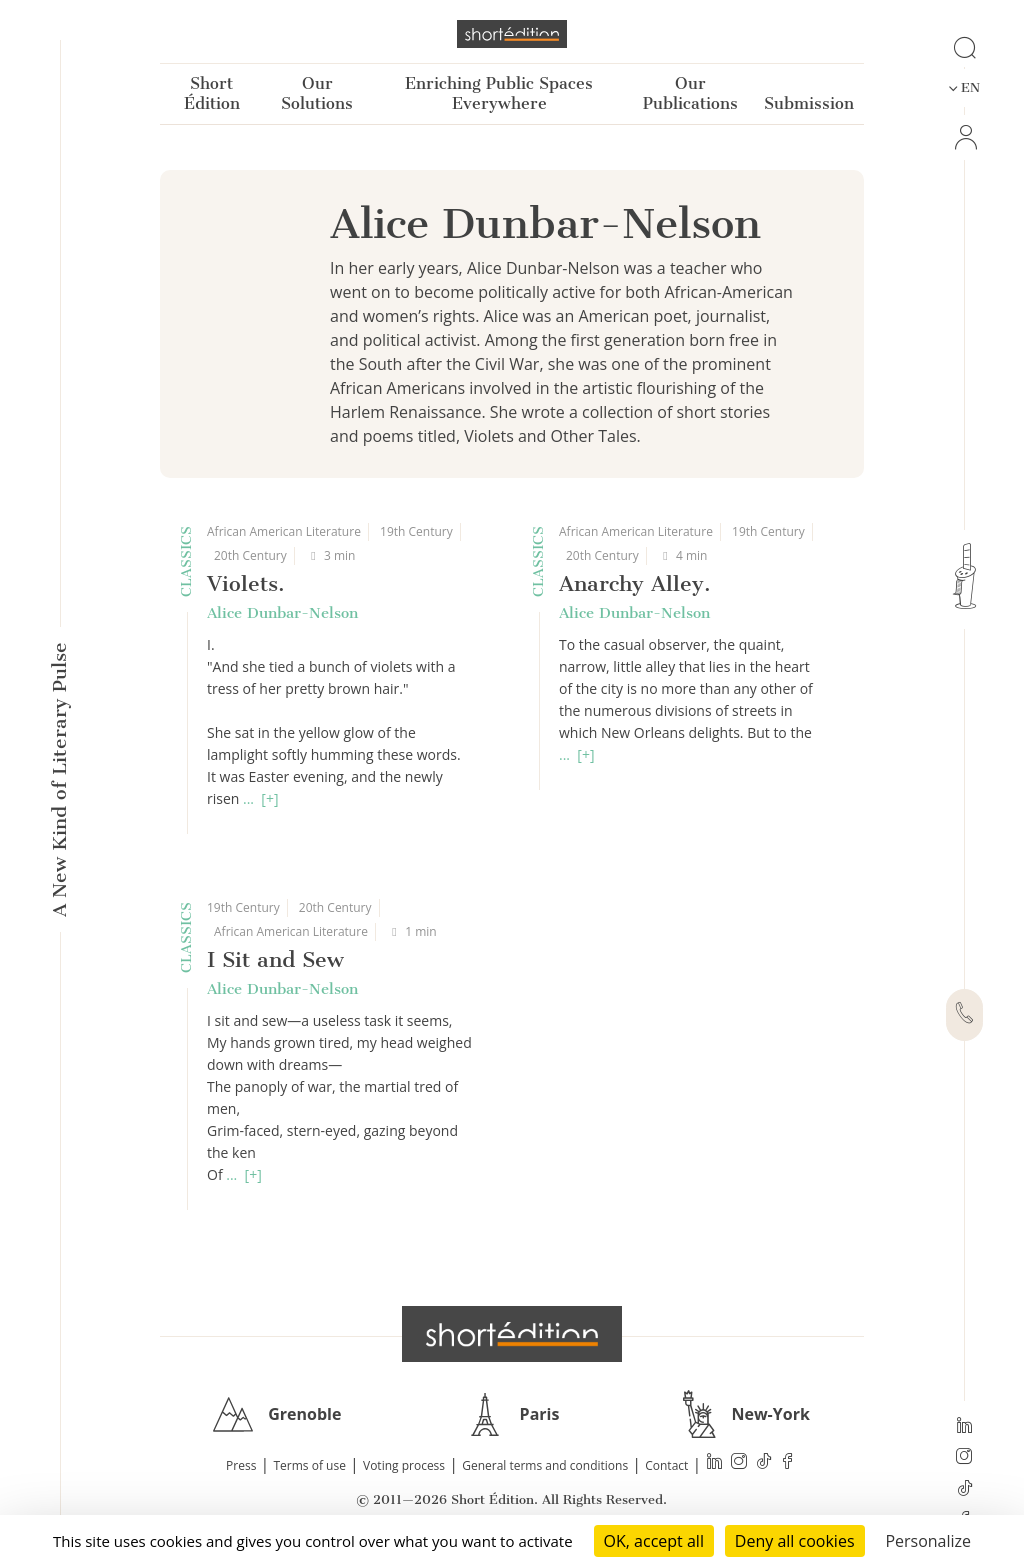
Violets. (246, 583)
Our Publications (690, 93)
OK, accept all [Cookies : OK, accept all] (654, 1541)
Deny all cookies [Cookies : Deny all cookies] (795, 1541)
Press (241, 1465)
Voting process (404, 1465)
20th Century (250, 555)
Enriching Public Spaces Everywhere (499, 93)
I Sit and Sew (275, 959)
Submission (809, 103)
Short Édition (212, 93)
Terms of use (310, 1465)
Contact (666, 1465)
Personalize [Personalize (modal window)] (928, 1541)
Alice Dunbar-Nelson (282, 613)
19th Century (416, 531)
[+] (269, 798)
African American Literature (284, 531)
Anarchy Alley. (635, 583)
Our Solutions (317, 93)
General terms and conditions (545, 1465)
